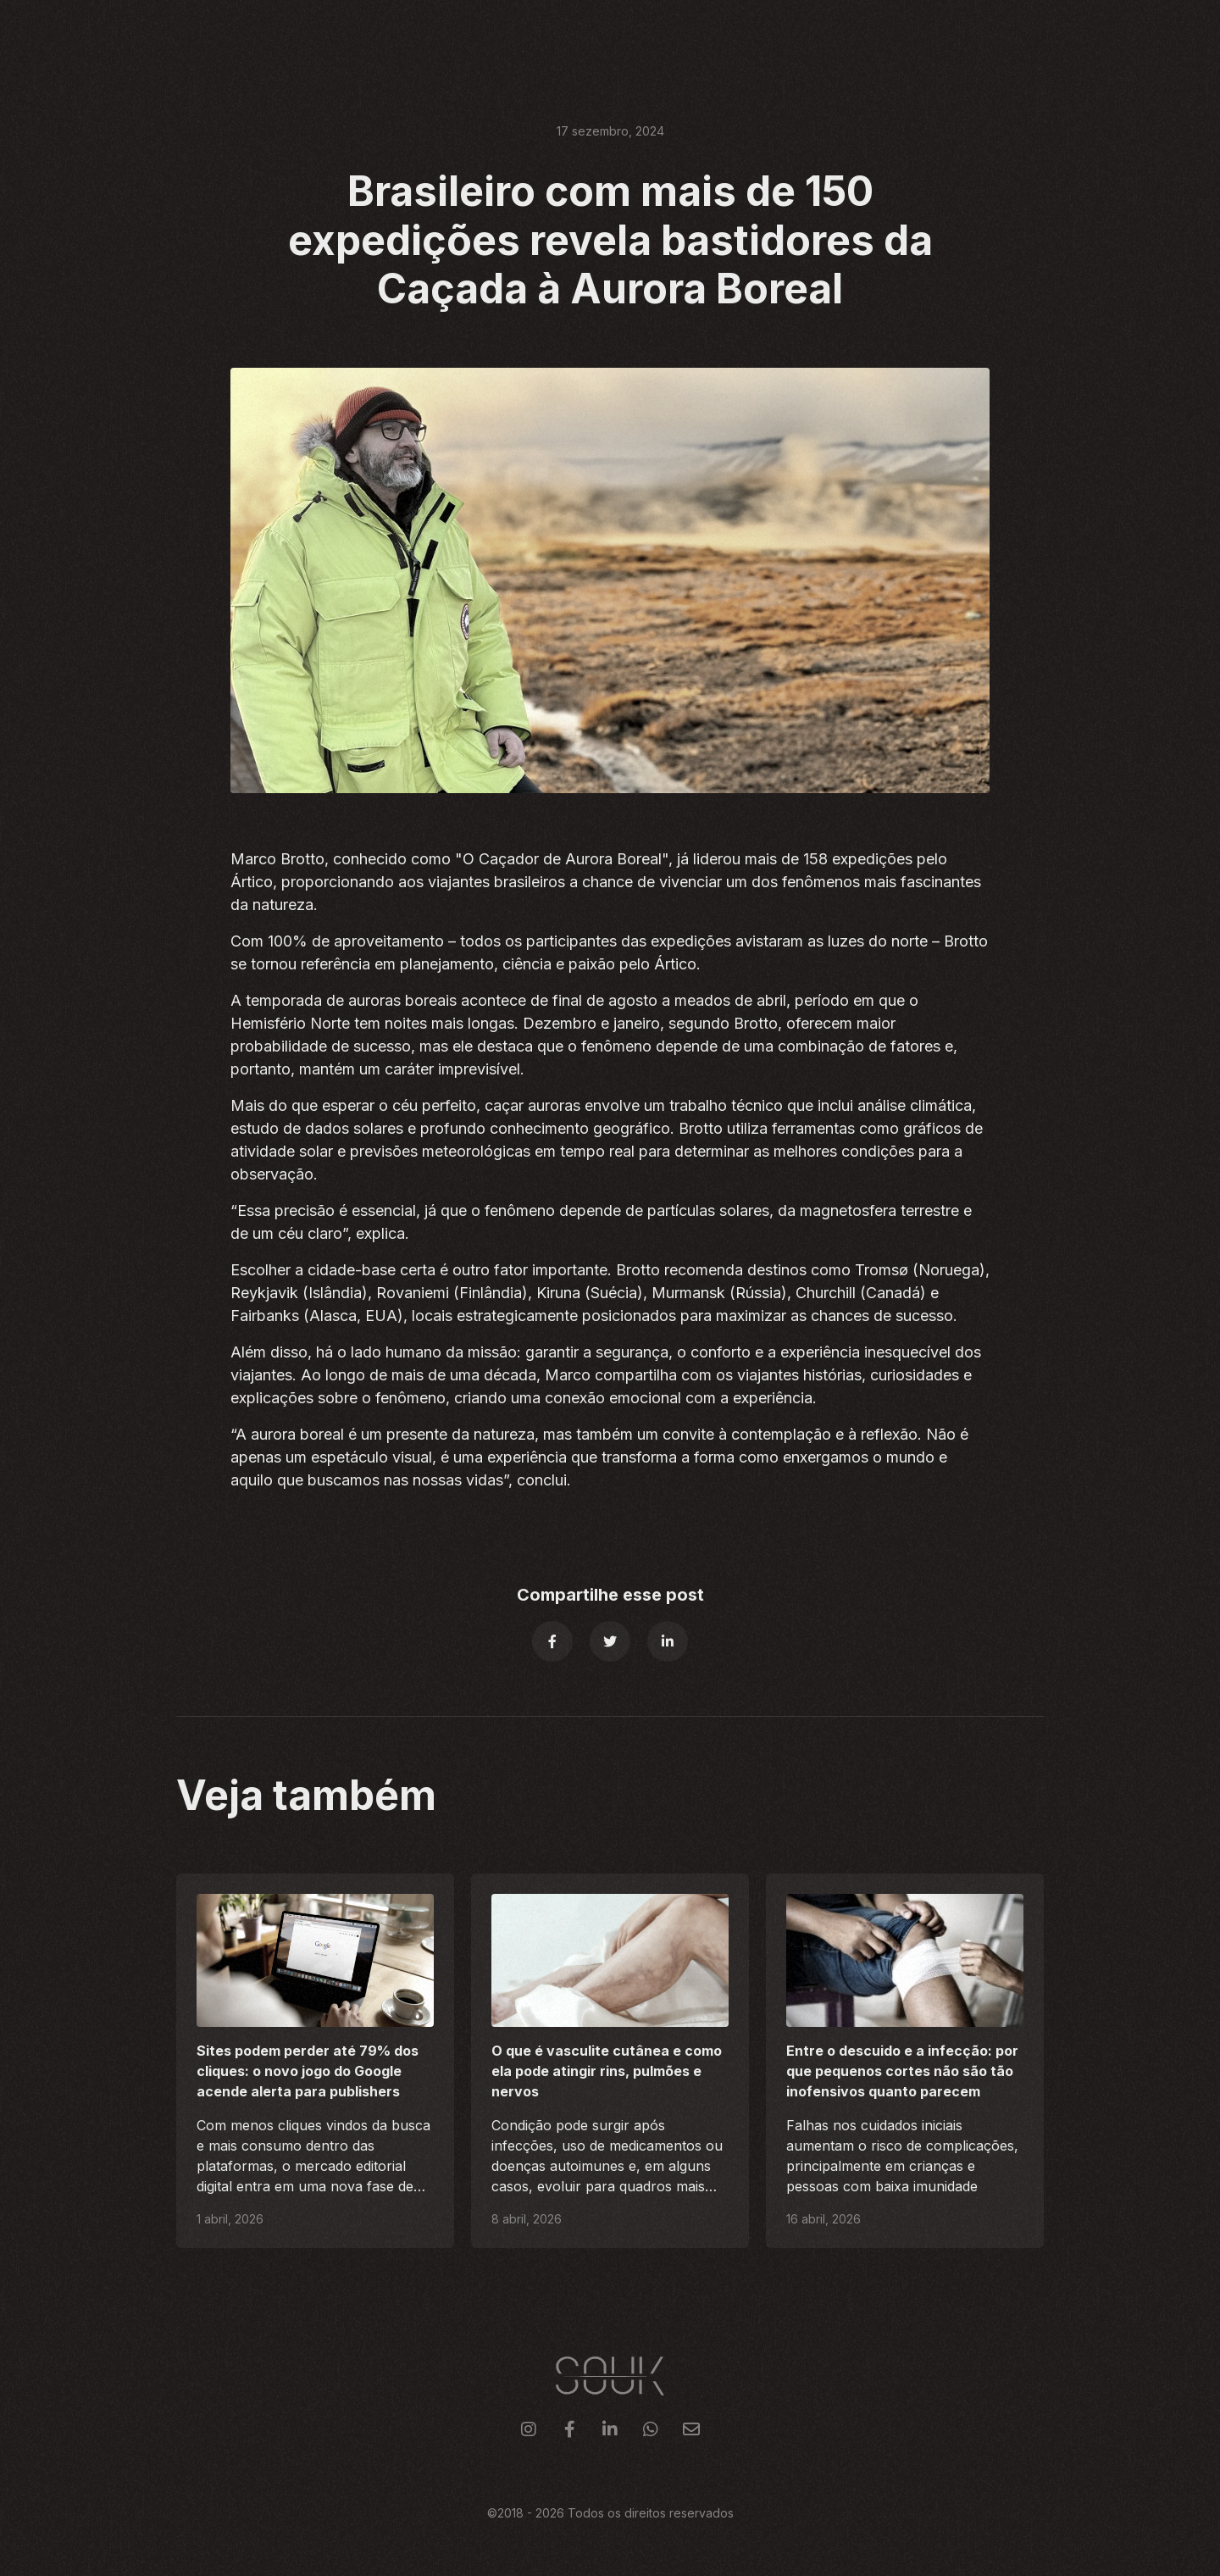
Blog (942, 32)
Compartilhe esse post (610, 1595)
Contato (1014, 32)
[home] (204, 34)
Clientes (806, 32)
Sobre (880, 32)
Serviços (722, 32)
